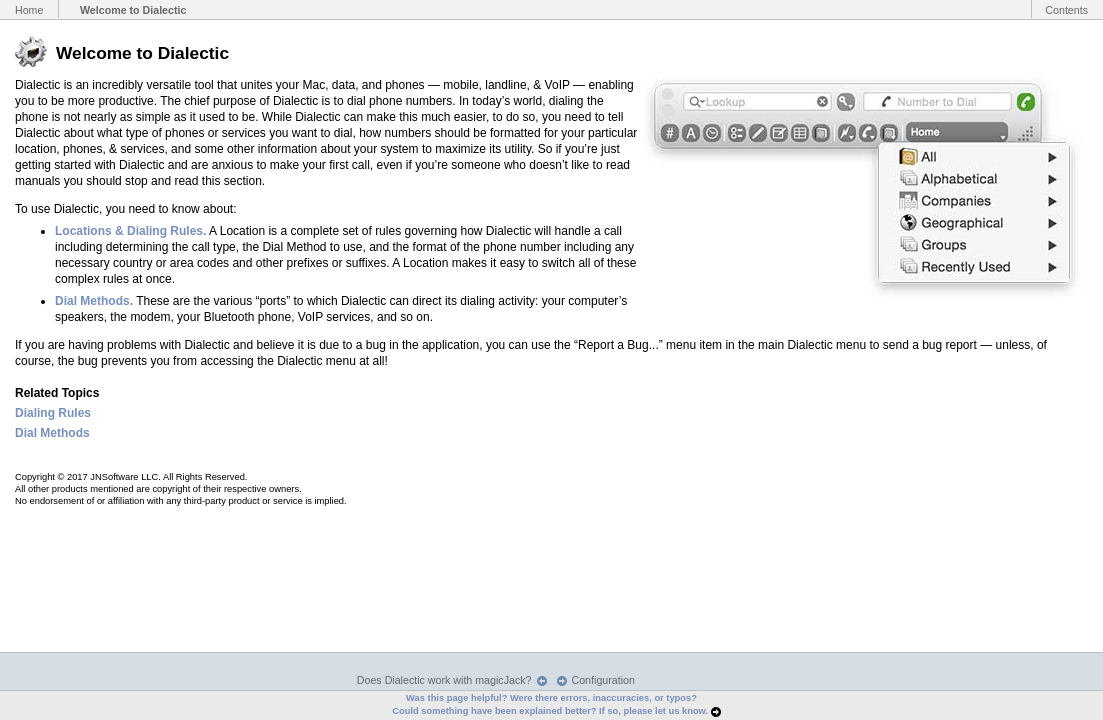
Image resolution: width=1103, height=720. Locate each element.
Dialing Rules (53, 413)
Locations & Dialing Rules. (130, 231)
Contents (1066, 10)
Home (29, 10)
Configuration (603, 680)
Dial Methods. (94, 301)
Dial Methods (52, 433)
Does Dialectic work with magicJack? (444, 680)
